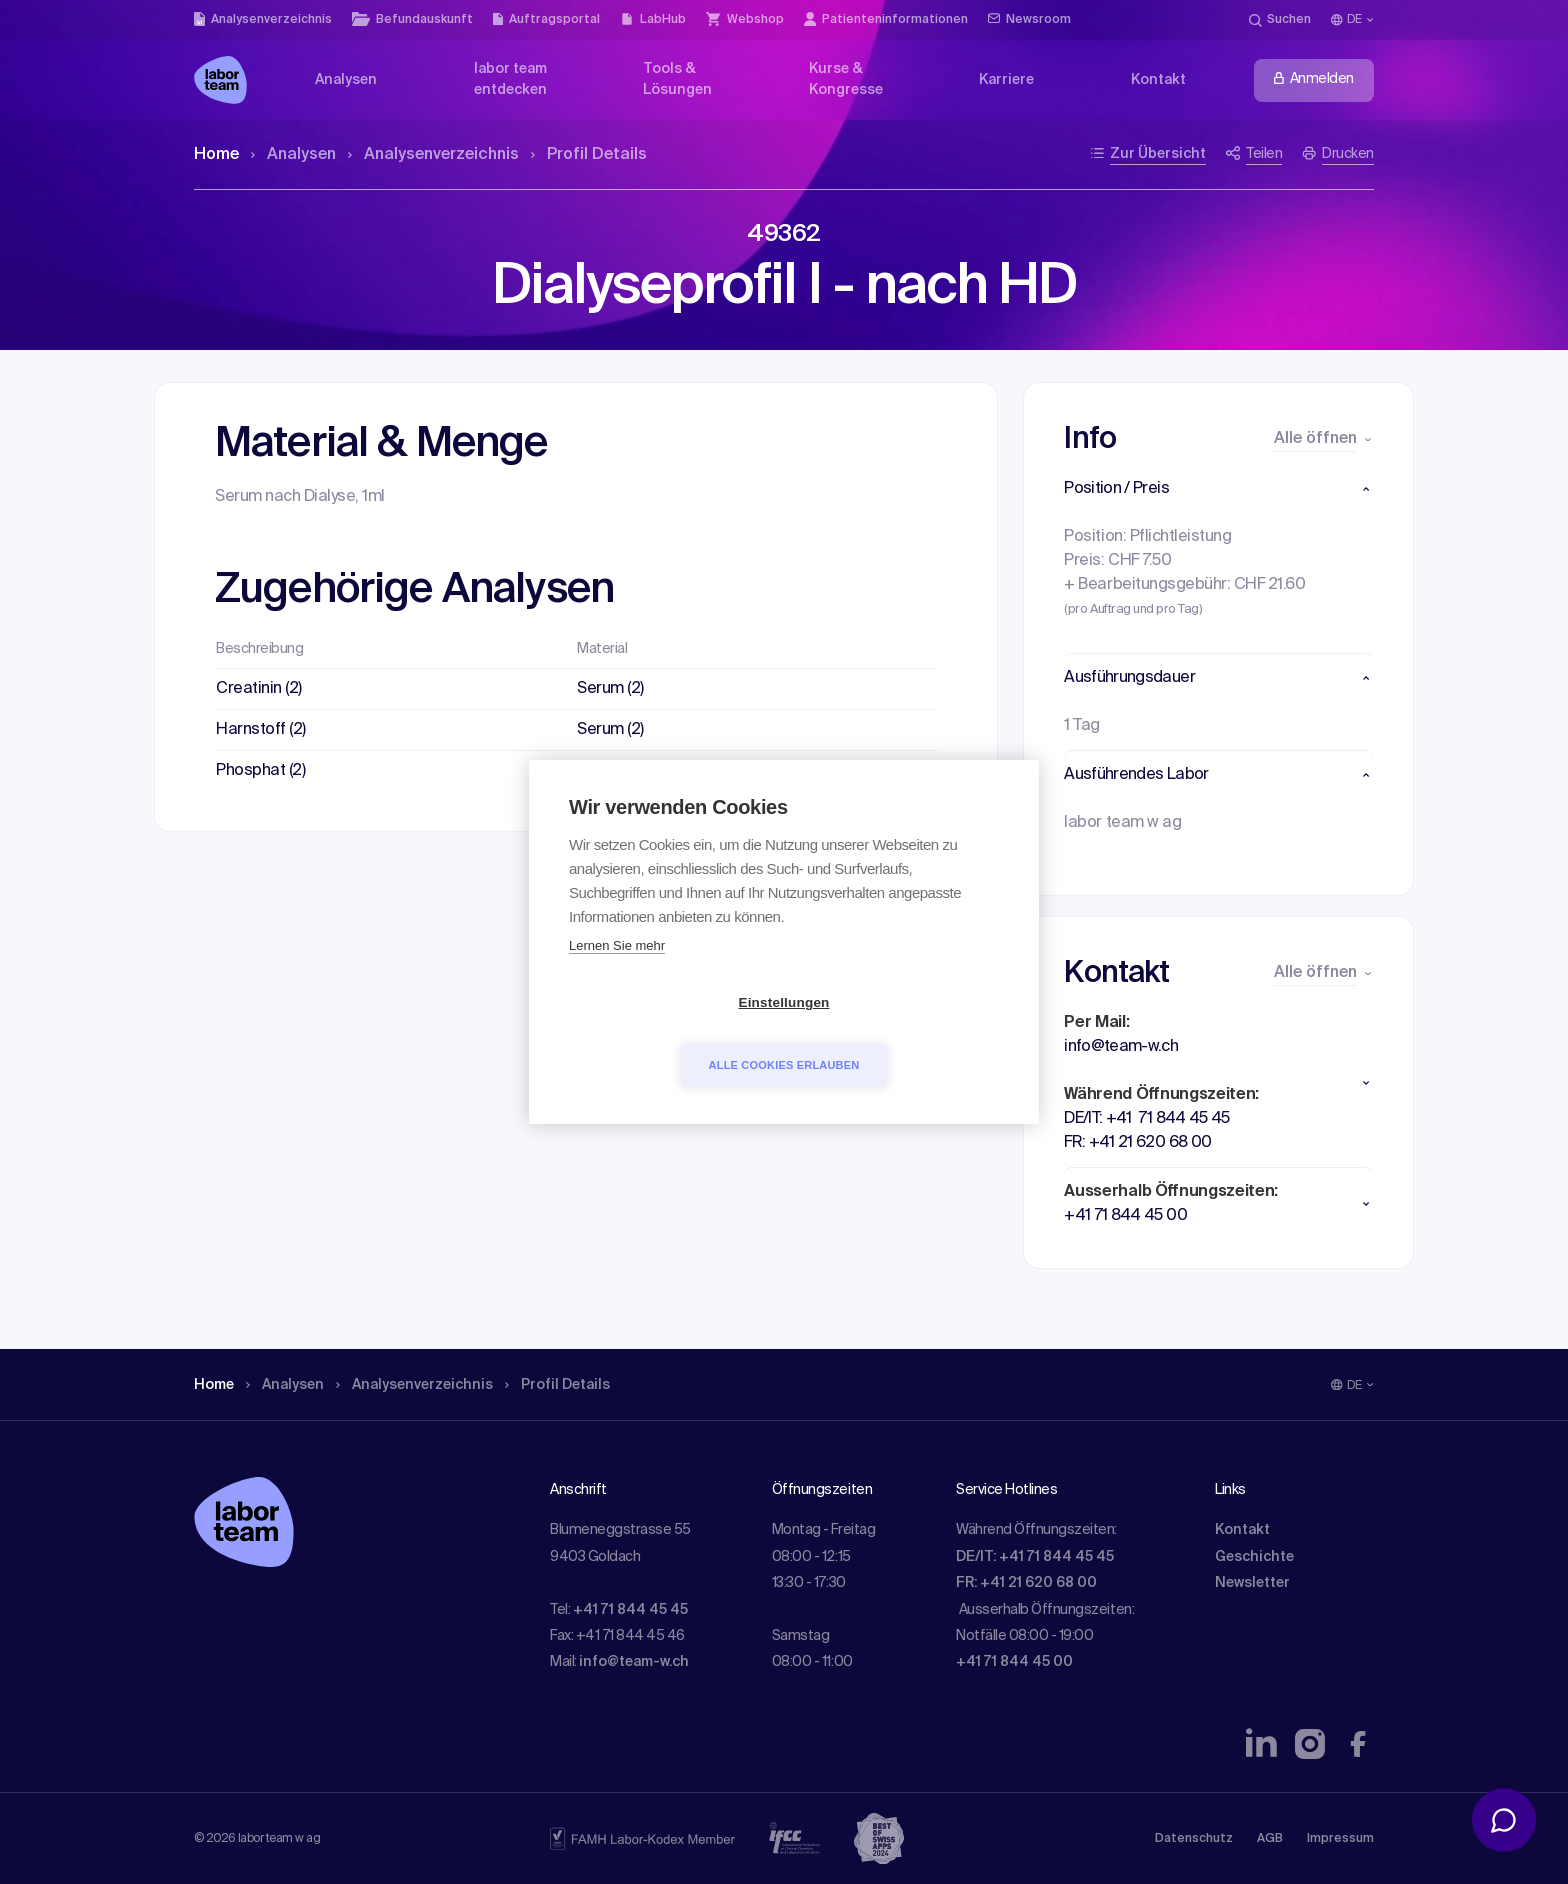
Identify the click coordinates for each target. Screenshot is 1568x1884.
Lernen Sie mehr (617, 977)
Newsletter (1252, 1583)
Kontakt (1242, 1530)
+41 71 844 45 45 (630, 1610)
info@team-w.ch (634, 1662)
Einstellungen (668, 1034)
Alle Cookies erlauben (899, 1034)
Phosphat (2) (260, 771)
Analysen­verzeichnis (433, 155)
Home (216, 155)
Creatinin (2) (259, 689)
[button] (1218, 489)
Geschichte (1254, 1557)
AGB (1270, 1839)
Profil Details (589, 155)
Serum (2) (610, 689)
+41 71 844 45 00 (1014, 1662)
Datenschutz (1194, 1839)
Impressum (1340, 1839)
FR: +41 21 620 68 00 (1026, 1583)
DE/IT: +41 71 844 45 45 (1035, 1557)
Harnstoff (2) (261, 730)
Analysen (293, 155)
